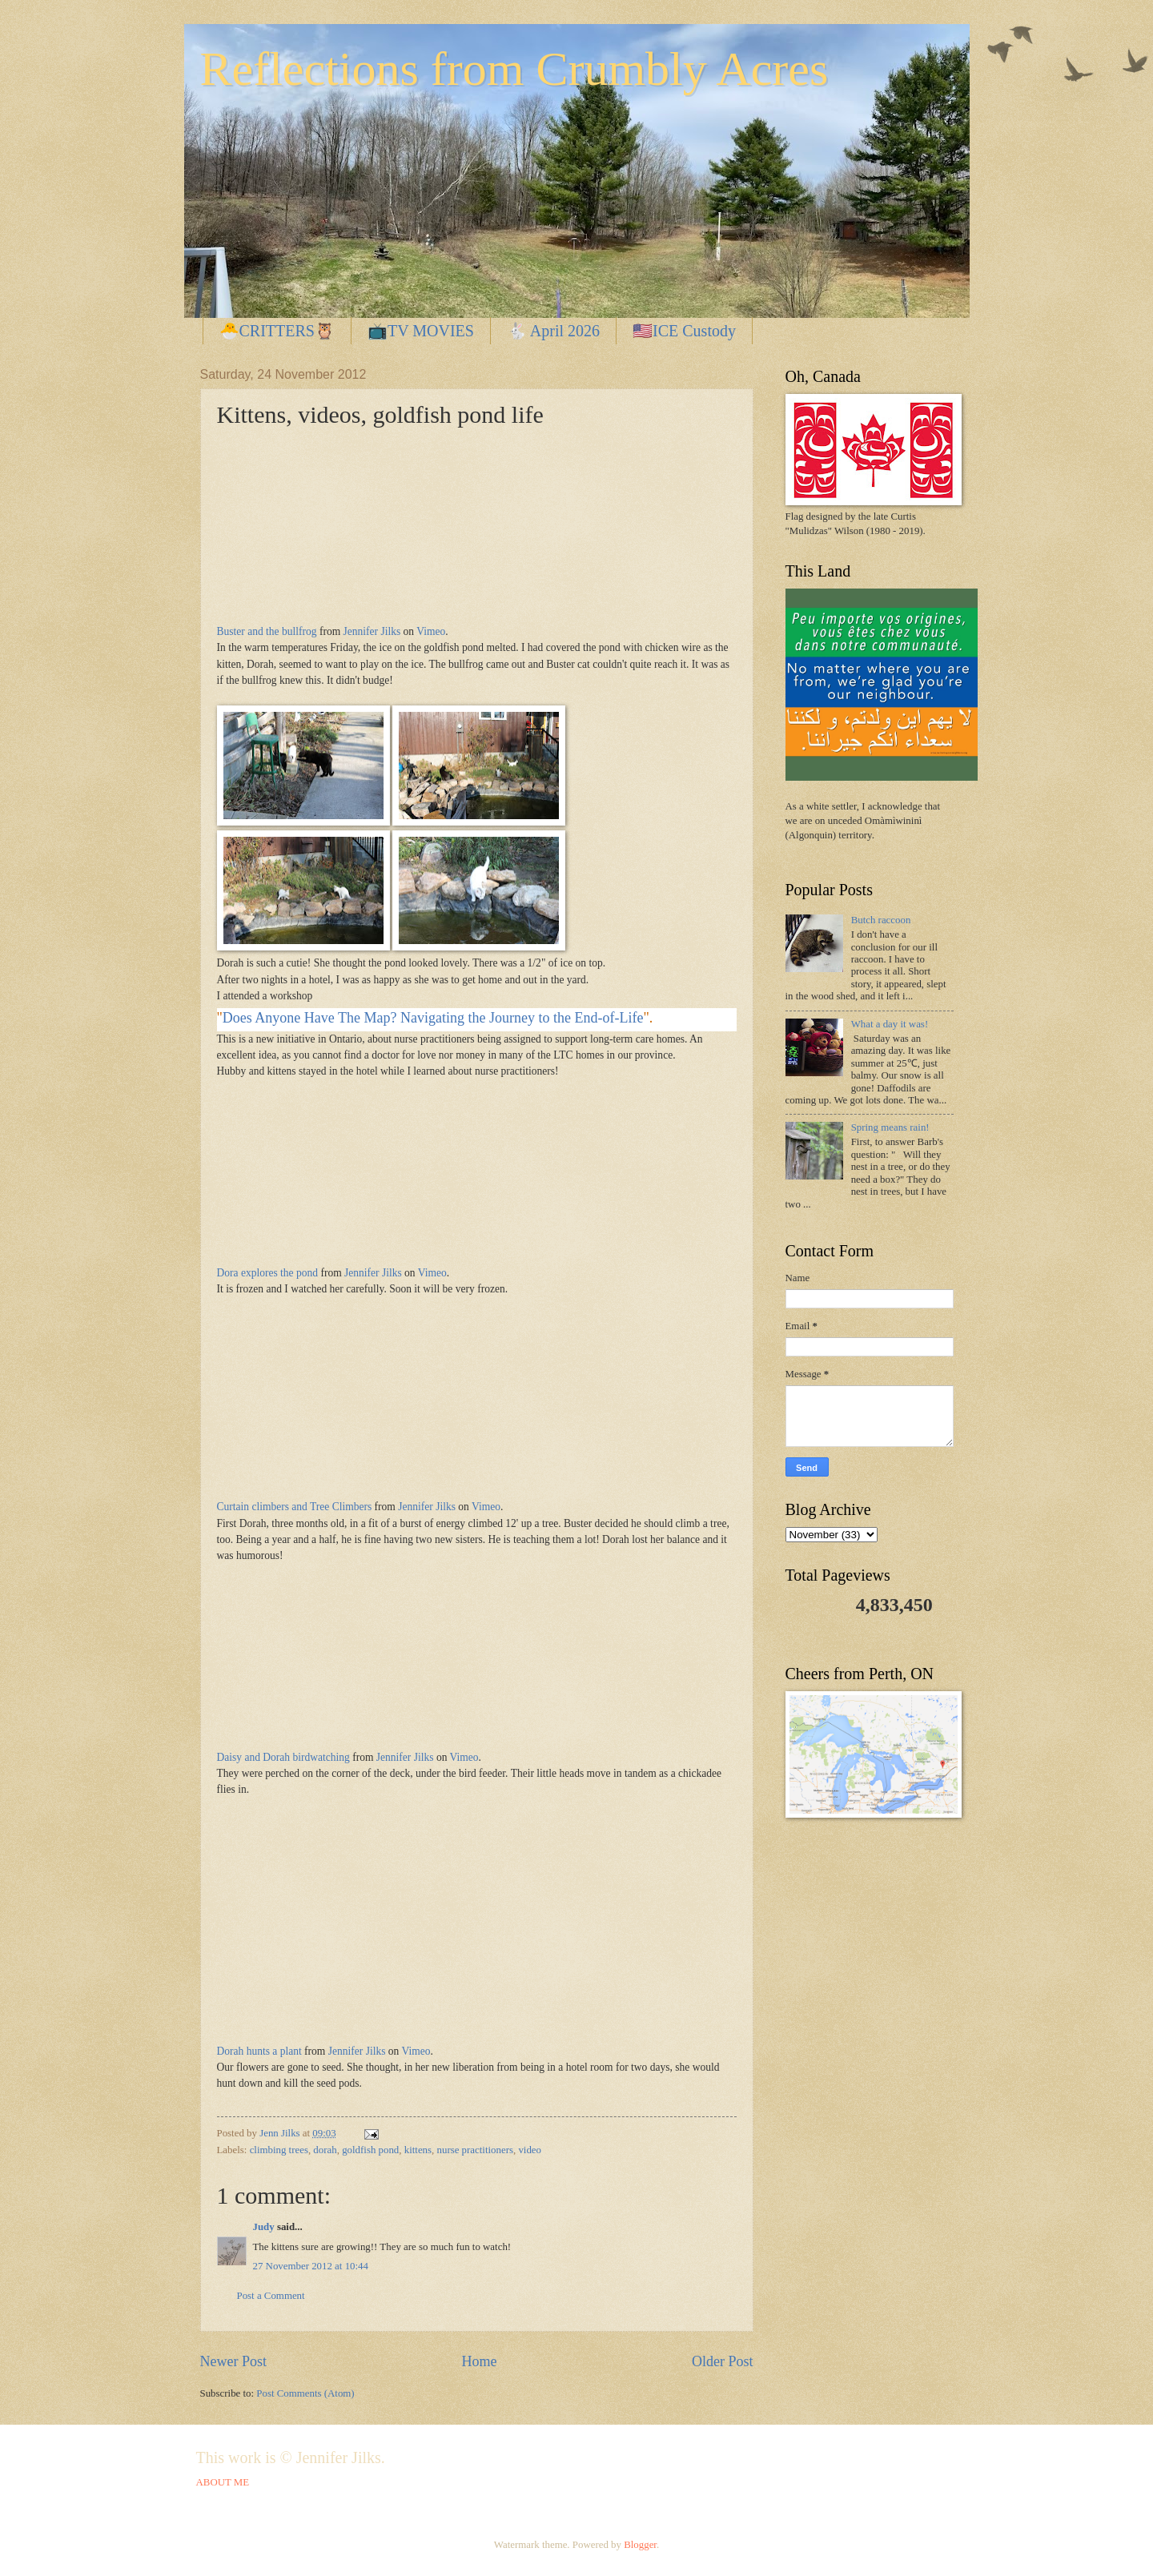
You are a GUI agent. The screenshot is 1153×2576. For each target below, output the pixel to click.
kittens (418, 2150)
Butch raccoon (881, 920)
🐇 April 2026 (553, 331)
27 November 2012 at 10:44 (310, 2266)
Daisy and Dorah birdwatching (283, 1757)
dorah (324, 2150)
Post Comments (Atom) (305, 2393)
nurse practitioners (475, 2150)
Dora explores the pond (268, 1273)
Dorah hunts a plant (259, 2051)
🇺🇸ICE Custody (684, 331)
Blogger (640, 2544)
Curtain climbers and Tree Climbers (294, 1507)
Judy (264, 2226)
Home (478, 2361)
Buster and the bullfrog (267, 631)
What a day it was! (890, 1024)
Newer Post (233, 2361)
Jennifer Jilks (372, 631)
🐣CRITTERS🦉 (277, 331)
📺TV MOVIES (421, 331)
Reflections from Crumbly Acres (514, 68)
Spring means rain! (890, 1127)
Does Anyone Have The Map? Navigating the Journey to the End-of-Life (433, 1018)
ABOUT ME (223, 2482)
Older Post (722, 2361)
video (529, 2150)
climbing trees (279, 2150)
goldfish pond (370, 2150)
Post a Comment (271, 2295)
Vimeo (430, 631)
